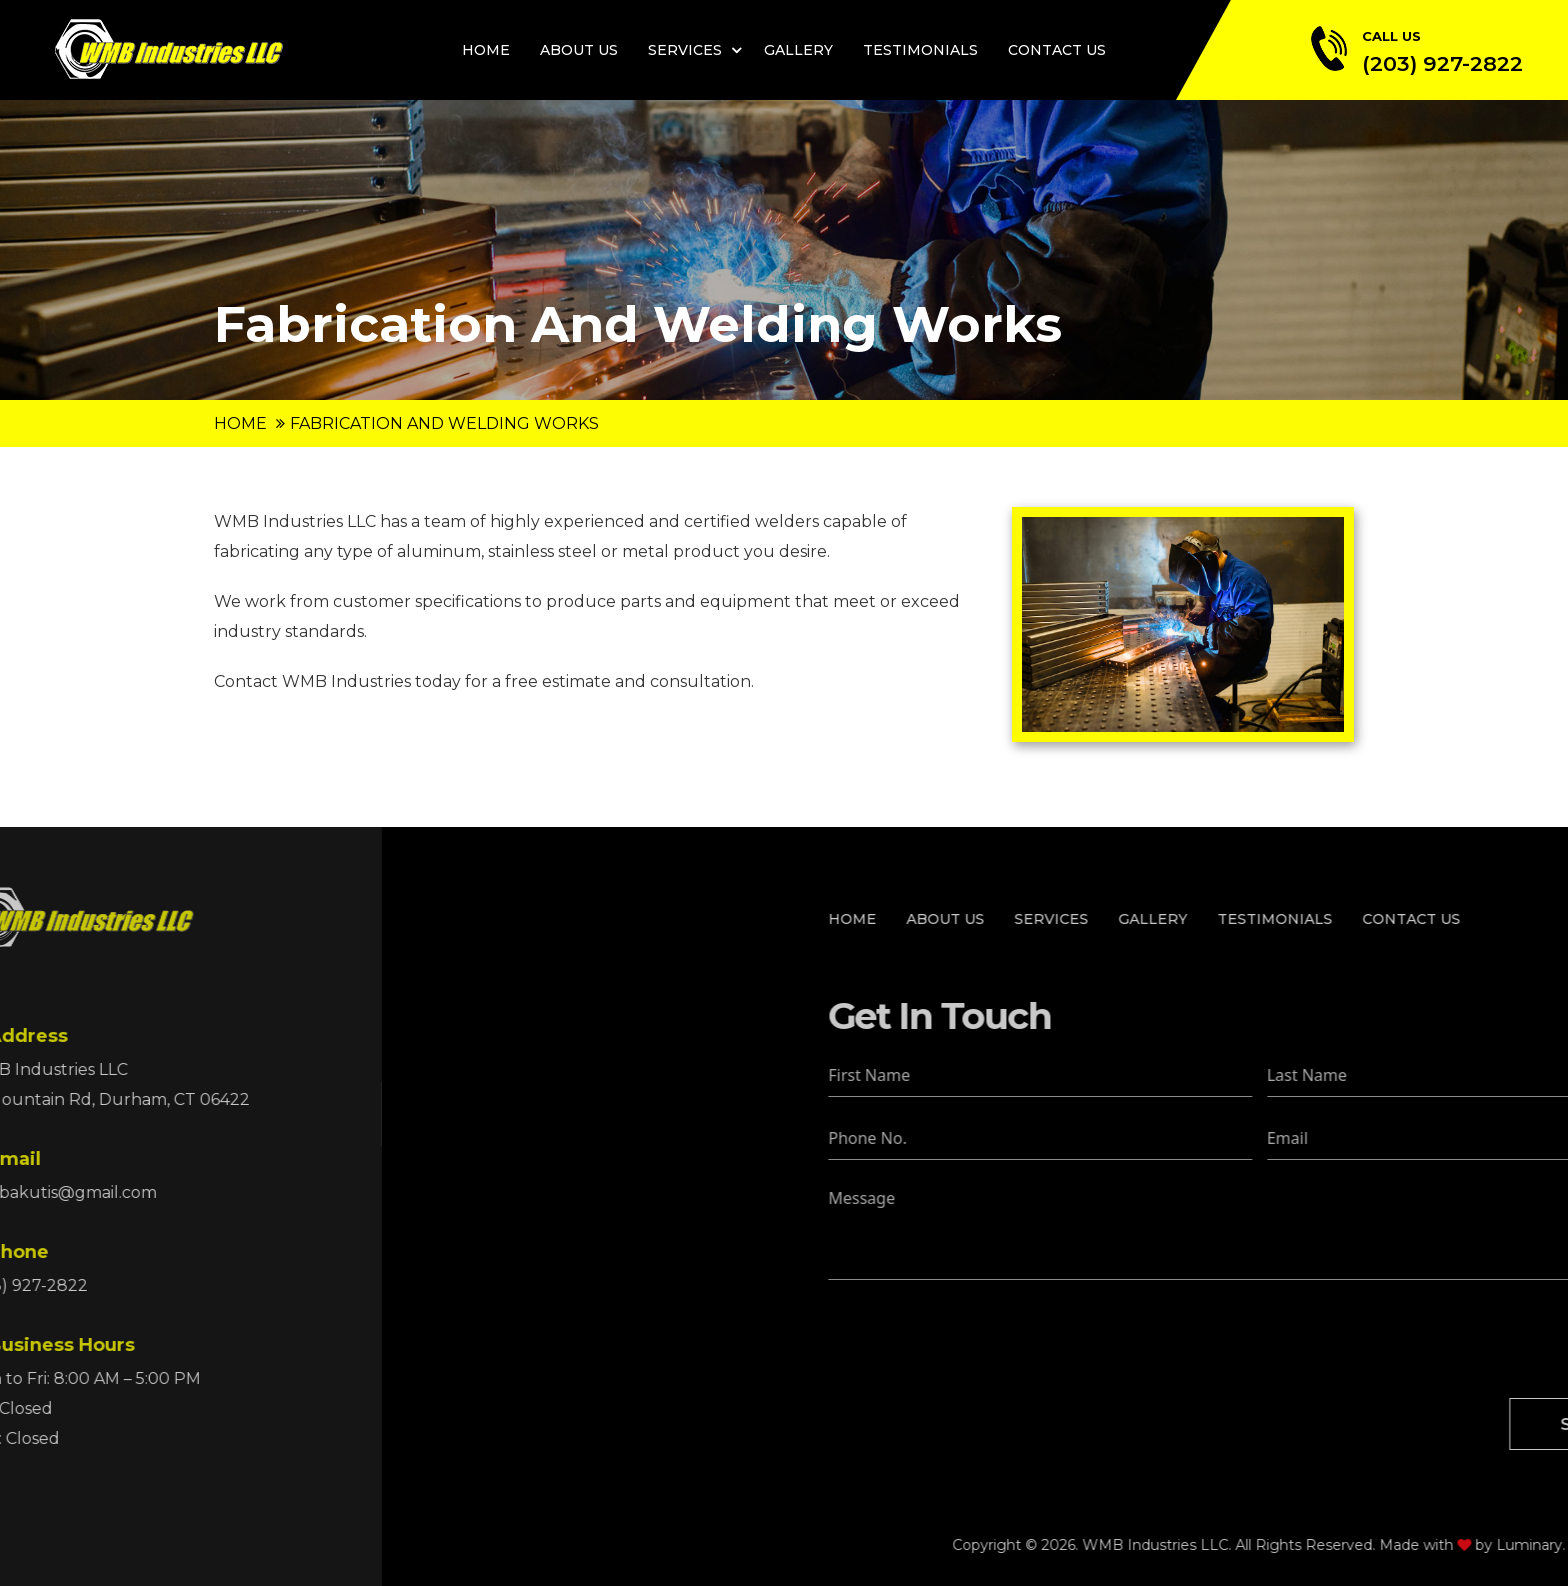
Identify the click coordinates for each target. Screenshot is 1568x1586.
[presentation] (1275, 1339)
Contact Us (1057, 50)
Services (685, 50)
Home (486, 50)
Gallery (798, 50)
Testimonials (920, 50)
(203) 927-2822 (1442, 63)
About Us (579, 50)
